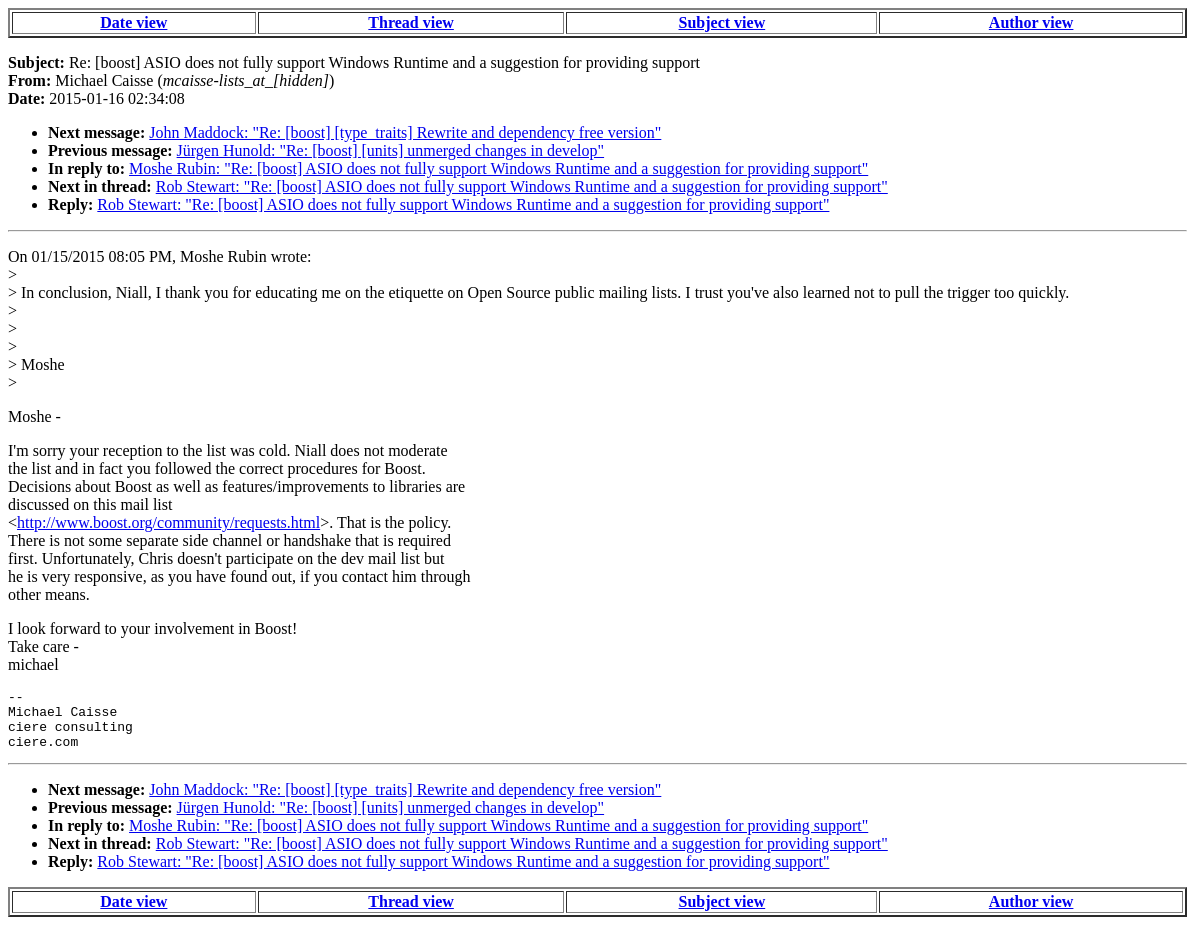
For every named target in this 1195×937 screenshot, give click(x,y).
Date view (133, 22)
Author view (1031, 22)
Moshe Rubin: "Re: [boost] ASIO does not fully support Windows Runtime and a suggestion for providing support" (498, 168)
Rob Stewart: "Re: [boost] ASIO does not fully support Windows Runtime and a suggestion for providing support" (522, 186)
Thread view (410, 22)
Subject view (722, 22)
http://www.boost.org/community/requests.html (168, 522)
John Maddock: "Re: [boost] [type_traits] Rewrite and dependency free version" (405, 132)
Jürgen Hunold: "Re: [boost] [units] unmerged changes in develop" (391, 150)
